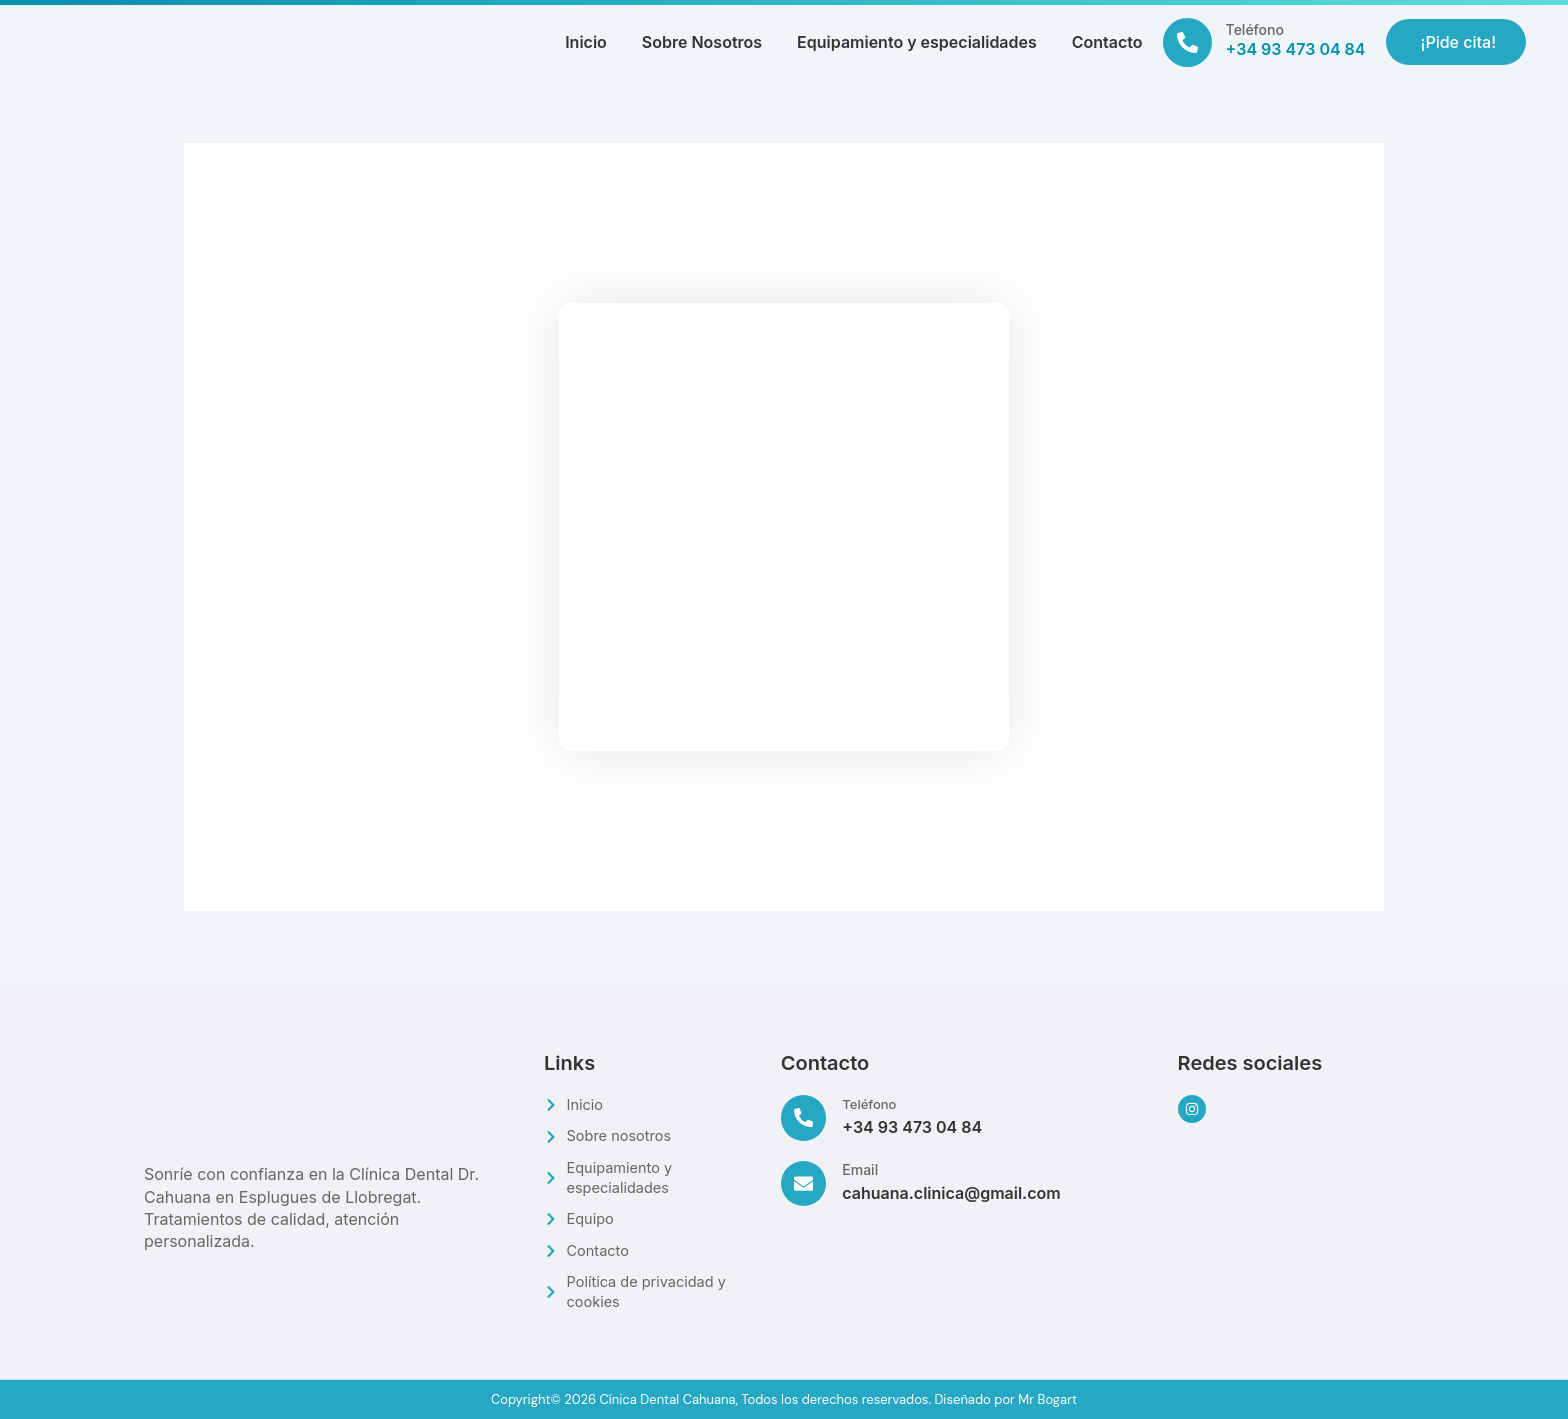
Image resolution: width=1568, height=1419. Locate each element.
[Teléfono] (1187, 42)
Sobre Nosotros (702, 42)
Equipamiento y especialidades (917, 42)
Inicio (586, 42)
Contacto (1107, 42)
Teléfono (1255, 29)
